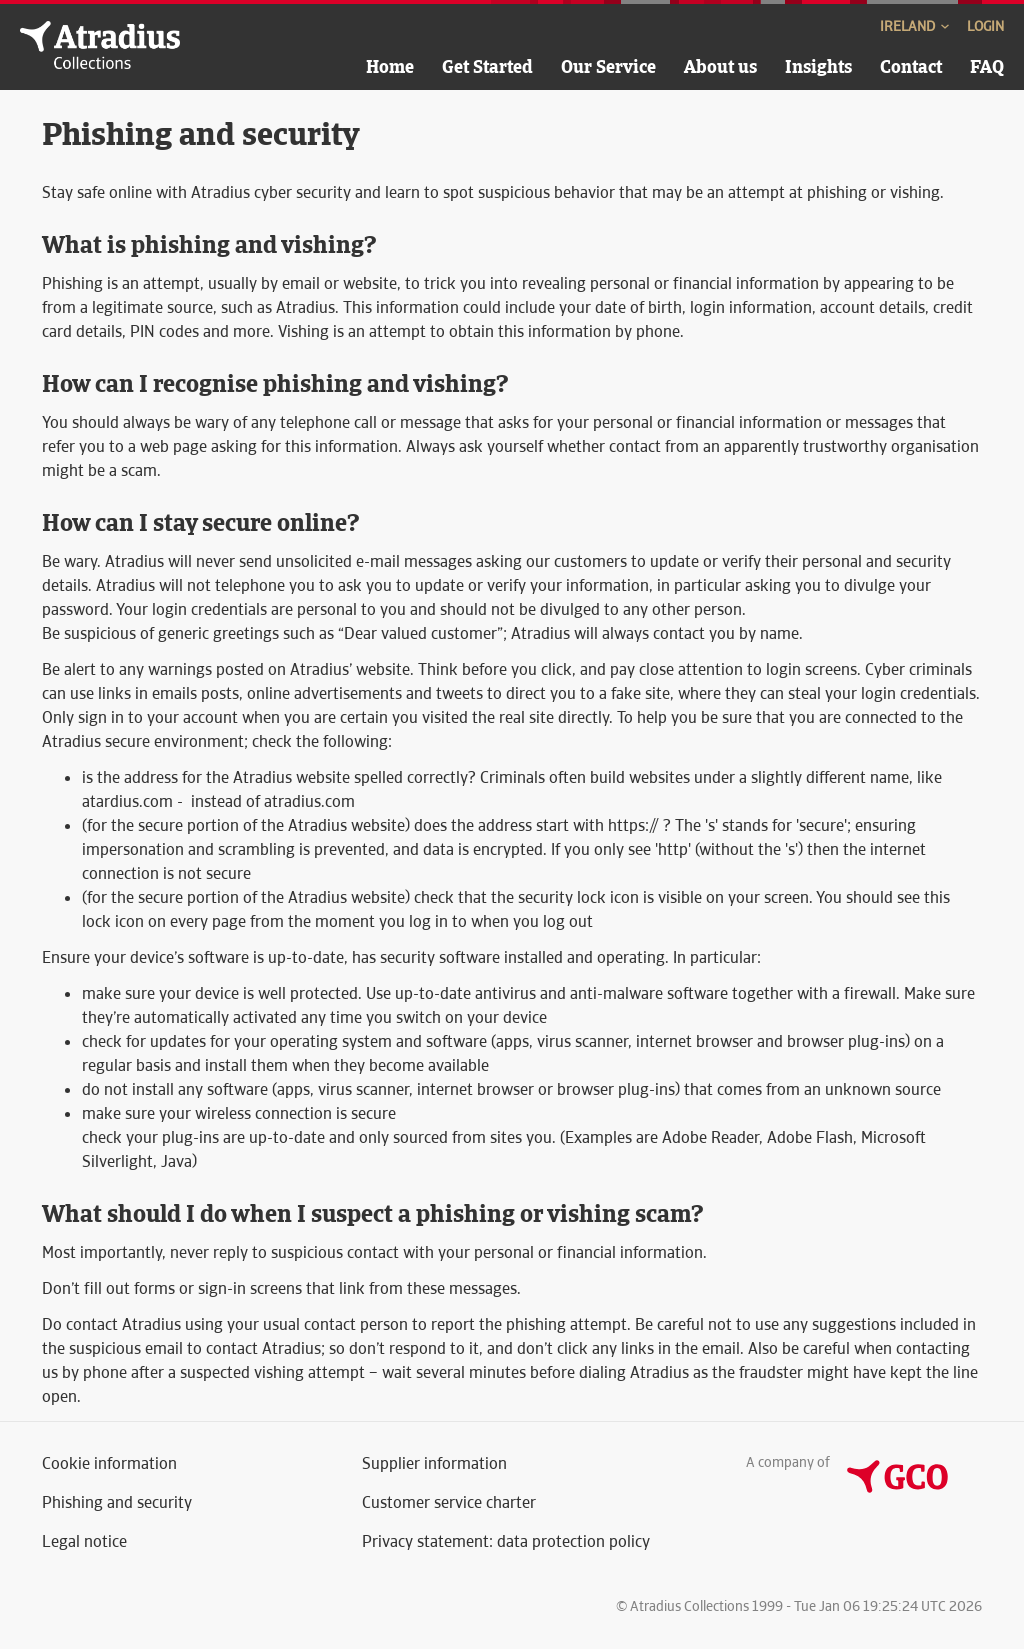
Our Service (608, 66)
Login (985, 26)
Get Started (487, 66)
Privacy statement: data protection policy (506, 1541)
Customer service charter (449, 1502)
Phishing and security (117, 1502)
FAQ (987, 66)
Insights (818, 66)
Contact (911, 66)
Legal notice (84, 1541)
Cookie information (109, 1463)
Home (390, 66)
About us (720, 66)
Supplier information (434, 1463)
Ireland (916, 26)
